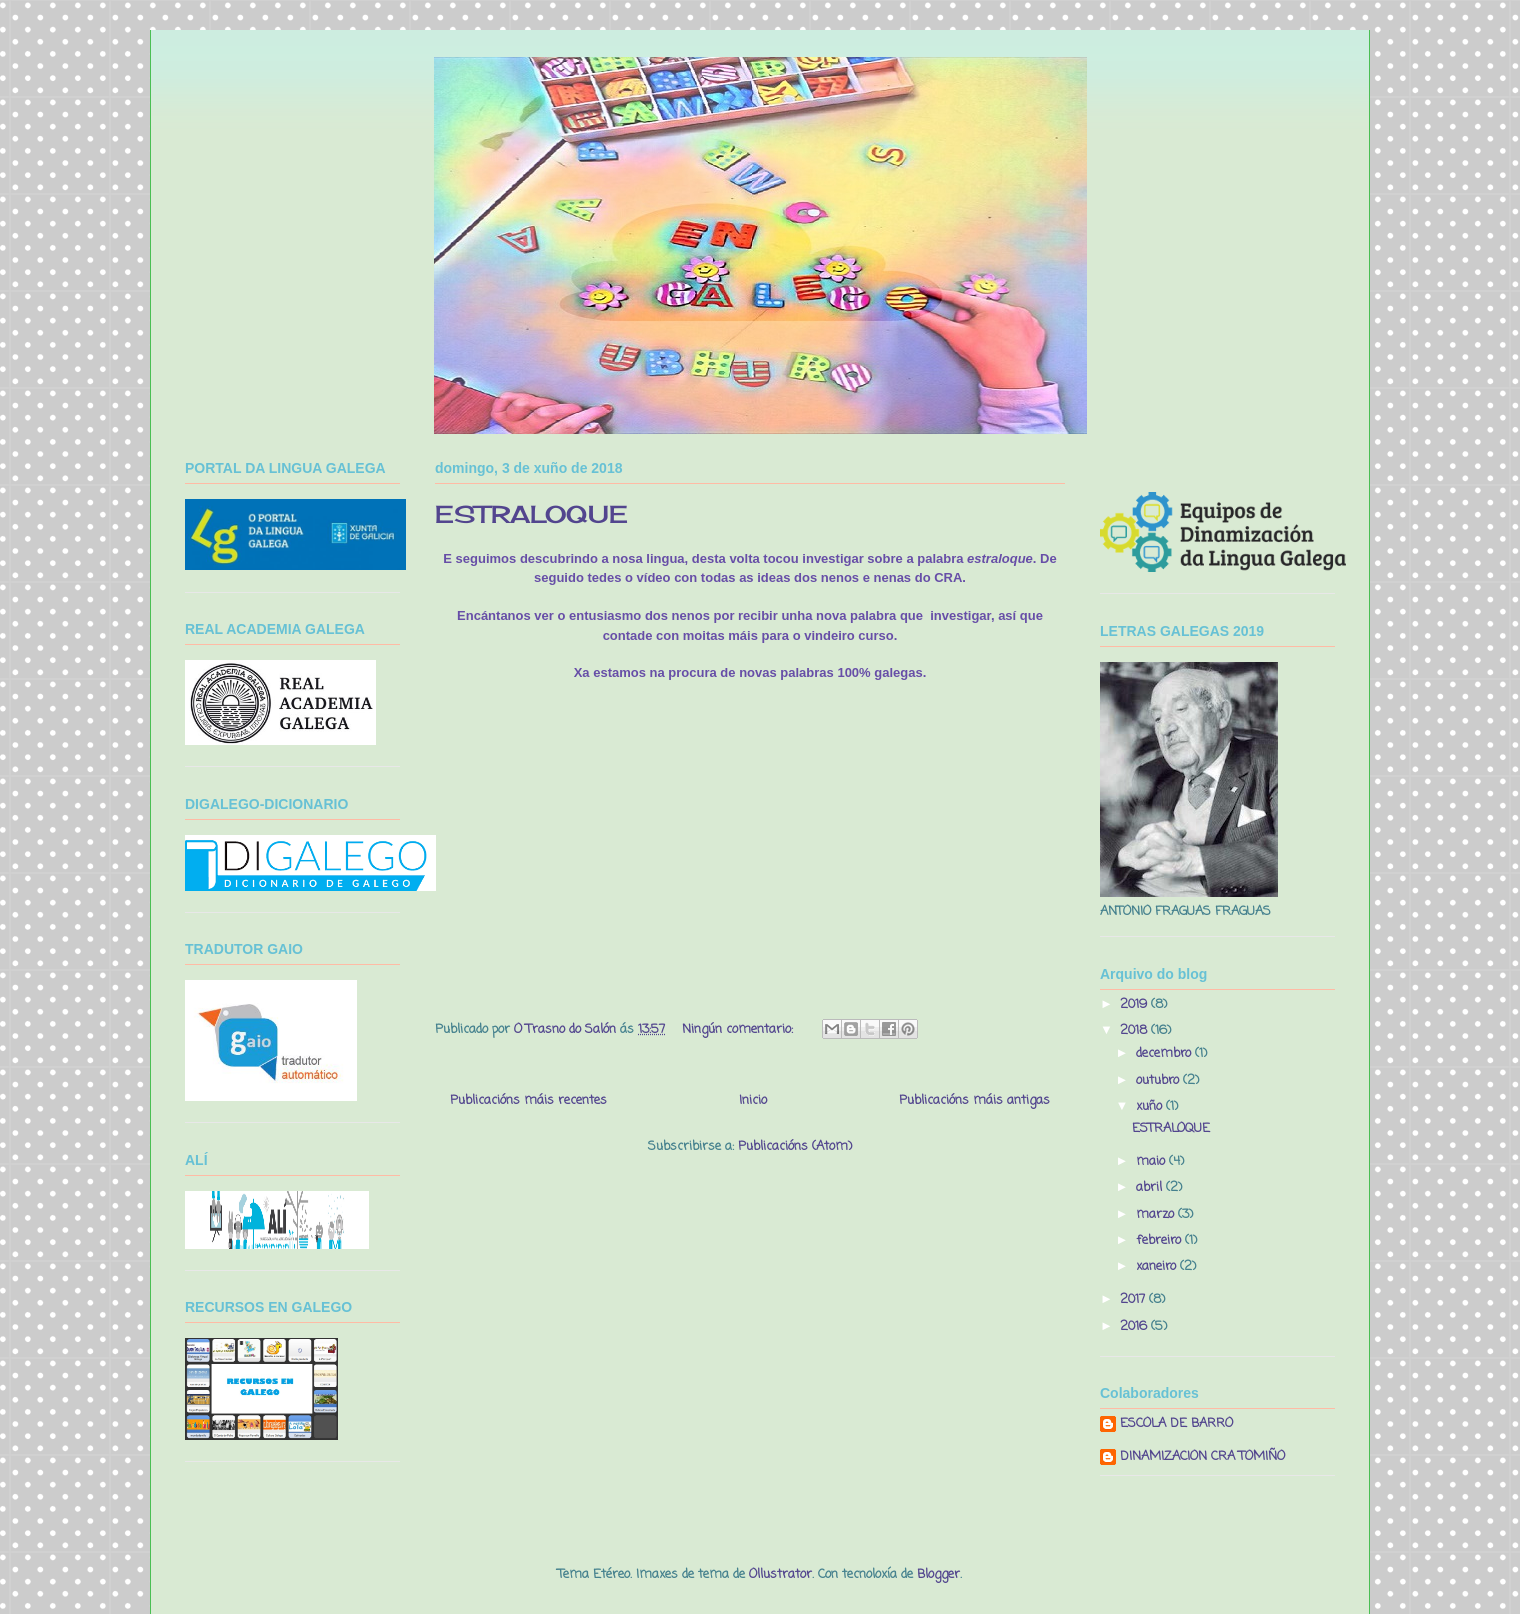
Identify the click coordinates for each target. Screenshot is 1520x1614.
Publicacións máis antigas (974, 1100)
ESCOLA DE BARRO (1176, 1424)
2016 (1135, 1326)
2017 (1134, 1299)
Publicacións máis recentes (528, 1100)
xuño (1151, 1106)
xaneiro (1158, 1266)
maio (1152, 1161)
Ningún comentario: (739, 1029)
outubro (1159, 1080)
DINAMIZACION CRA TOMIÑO (1202, 1457)
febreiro (1160, 1240)
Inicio (753, 1100)
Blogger (938, 1574)
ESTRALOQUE (531, 514)
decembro (1165, 1053)
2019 (1135, 1004)
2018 (1135, 1030)
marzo (1157, 1214)
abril (1151, 1187)
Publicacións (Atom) (795, 1146)
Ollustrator (780, 1574)
